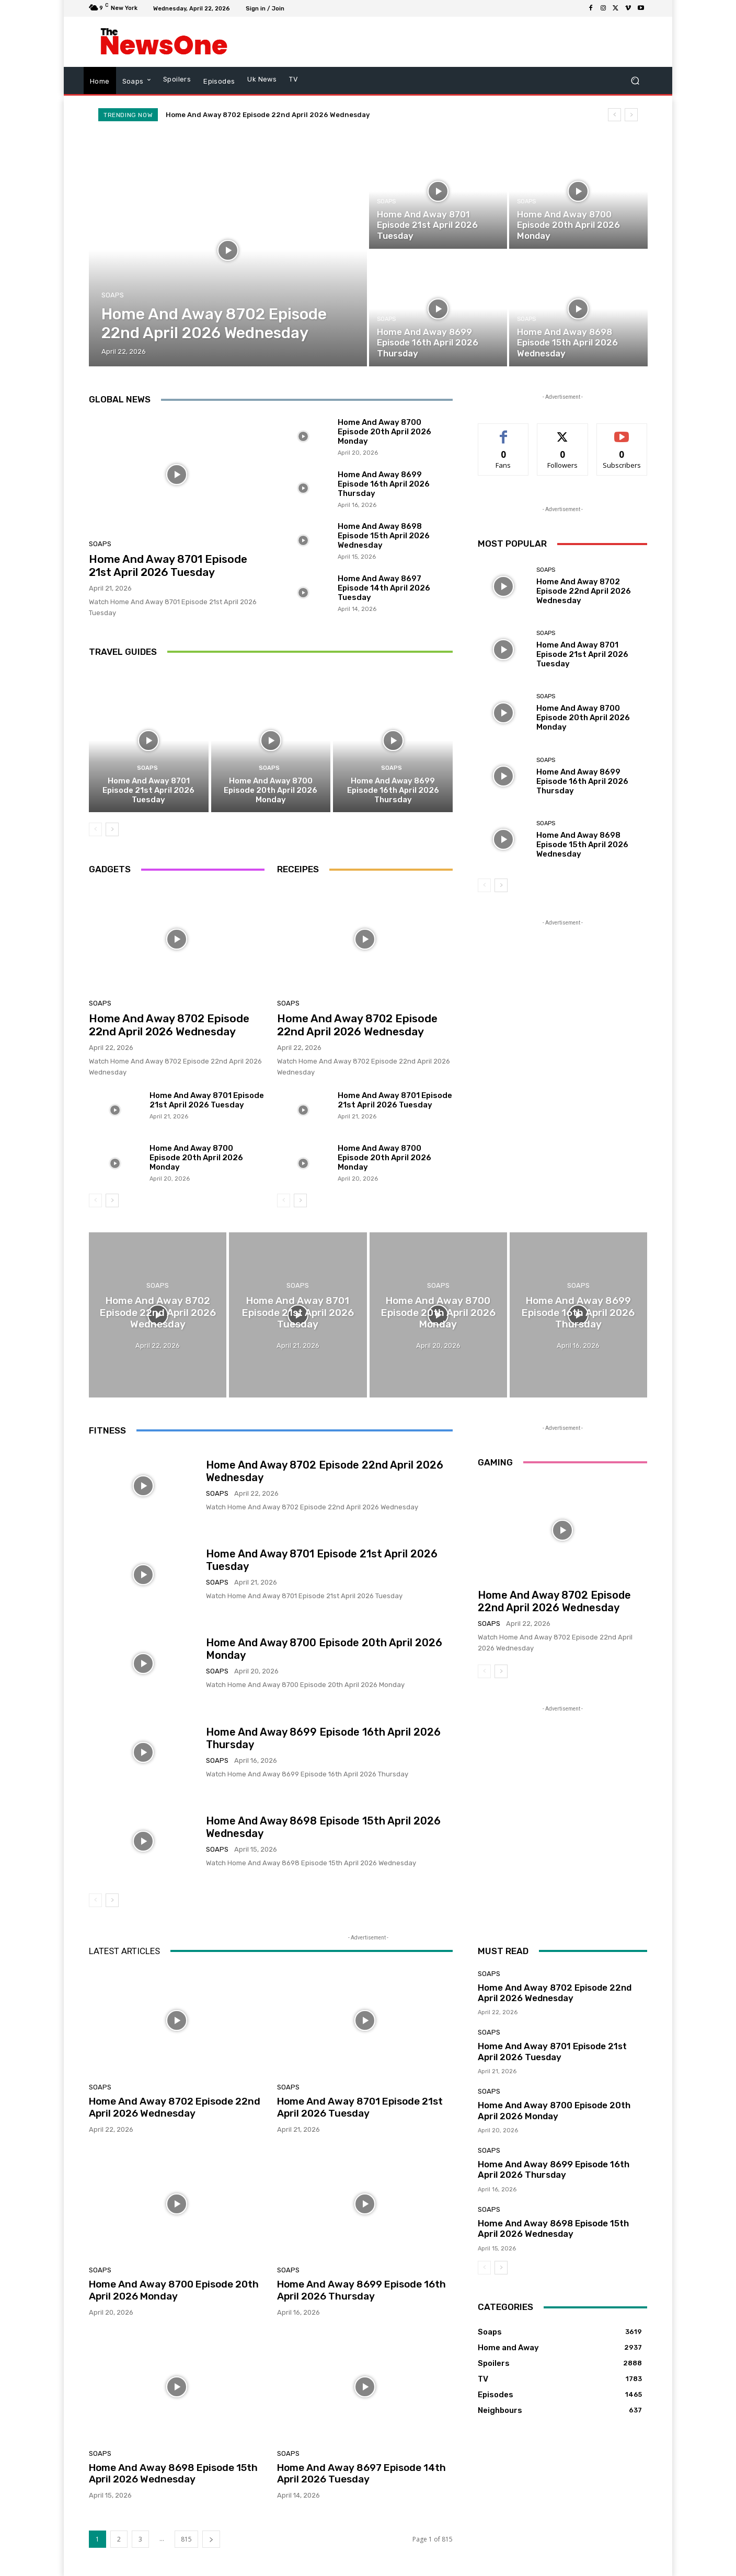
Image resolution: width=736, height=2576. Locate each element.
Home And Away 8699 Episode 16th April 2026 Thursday (384, 484)
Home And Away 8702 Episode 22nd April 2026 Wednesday (268, 115)
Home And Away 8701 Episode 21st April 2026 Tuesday (168, 565)
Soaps (112, 295)
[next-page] (112, 829)
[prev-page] (95, 829)
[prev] (614, 114)
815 (186, 2539)
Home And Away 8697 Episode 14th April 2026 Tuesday (384, 588)
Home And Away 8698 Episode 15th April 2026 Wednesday (384, 536)
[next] (631, 114)
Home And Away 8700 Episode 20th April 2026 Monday (384, 432)
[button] (635, 80)
